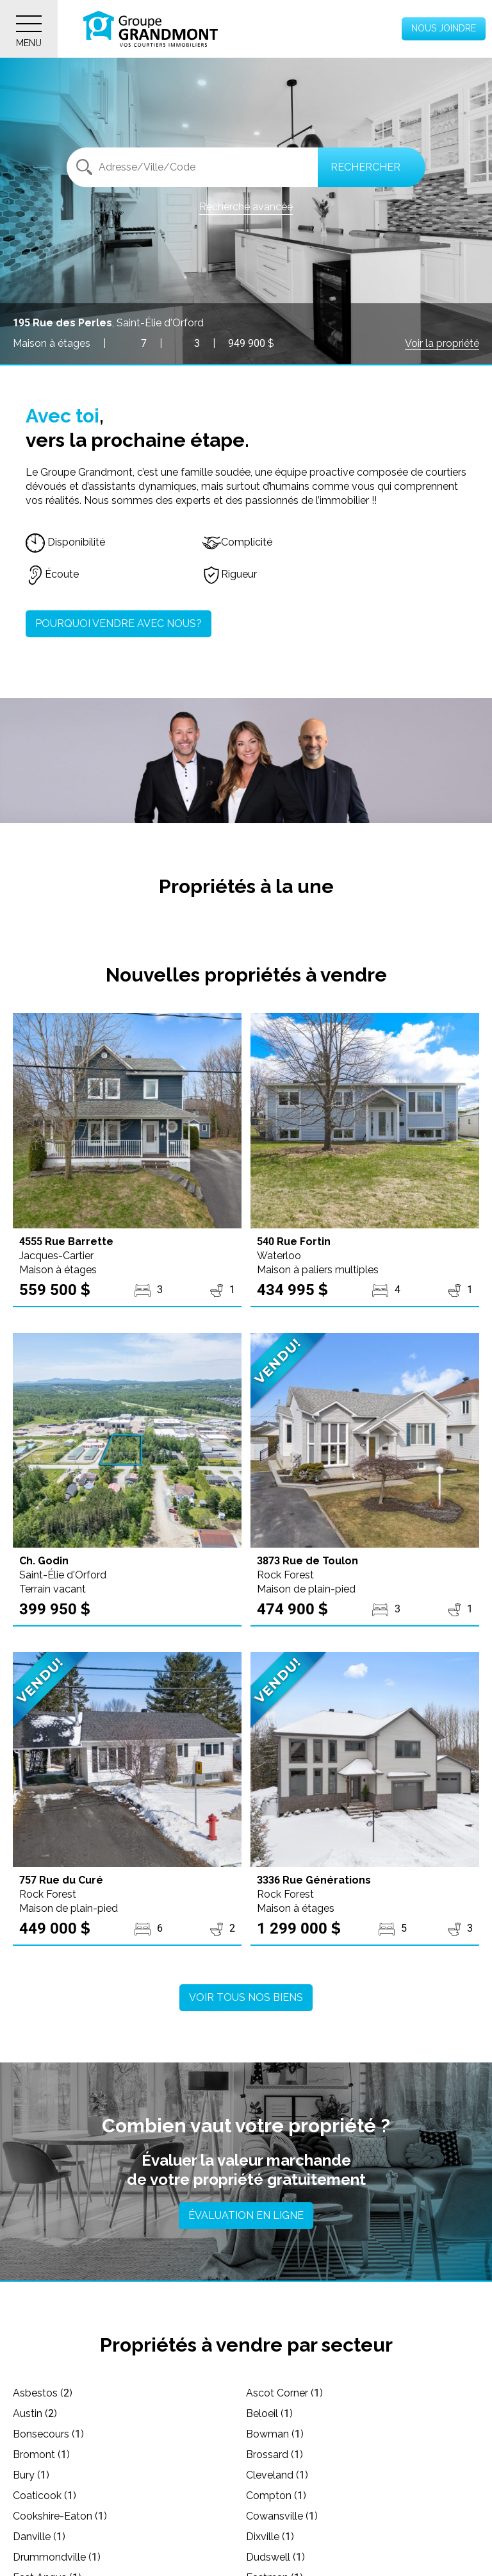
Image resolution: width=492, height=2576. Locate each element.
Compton (276, 2495)
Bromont (41, 2454)
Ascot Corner (284, 2393)
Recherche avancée (246, 207)
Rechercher (365, 167)
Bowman (275, 2434)
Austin (35, 2413)
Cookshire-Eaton (60, 2516)
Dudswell (275, 2557)
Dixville (270, 2536)
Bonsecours (48, 2434)
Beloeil (269, 2413)
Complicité (237, 542)
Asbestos (42, 2393)
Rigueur (229, 574)
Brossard (274, 2454)
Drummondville (57, 2557)
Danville (39, 2536)
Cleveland (277, 2475)
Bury (31, 2475)
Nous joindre (443, 28)
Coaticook (44, 2495)
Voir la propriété (442, 343)
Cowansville (282, 2516)
